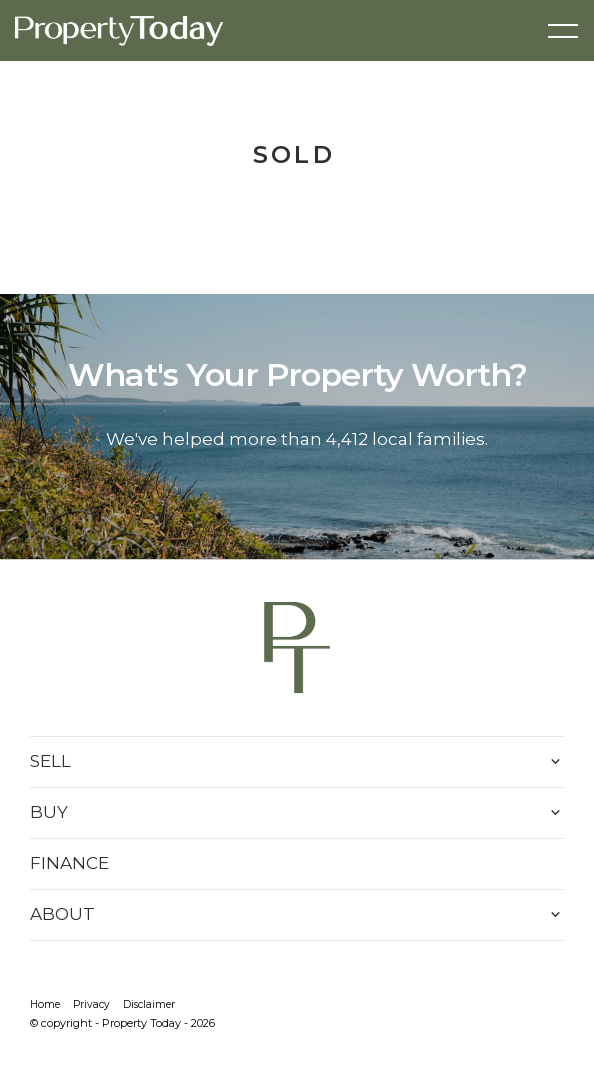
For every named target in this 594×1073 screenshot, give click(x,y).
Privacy (91, 1004)
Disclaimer (149, 1004)
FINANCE (69, 863)
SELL (50, 761)
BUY (49, 812)
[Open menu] (563, 31)
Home (45, 1004)
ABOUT (62, 914)
